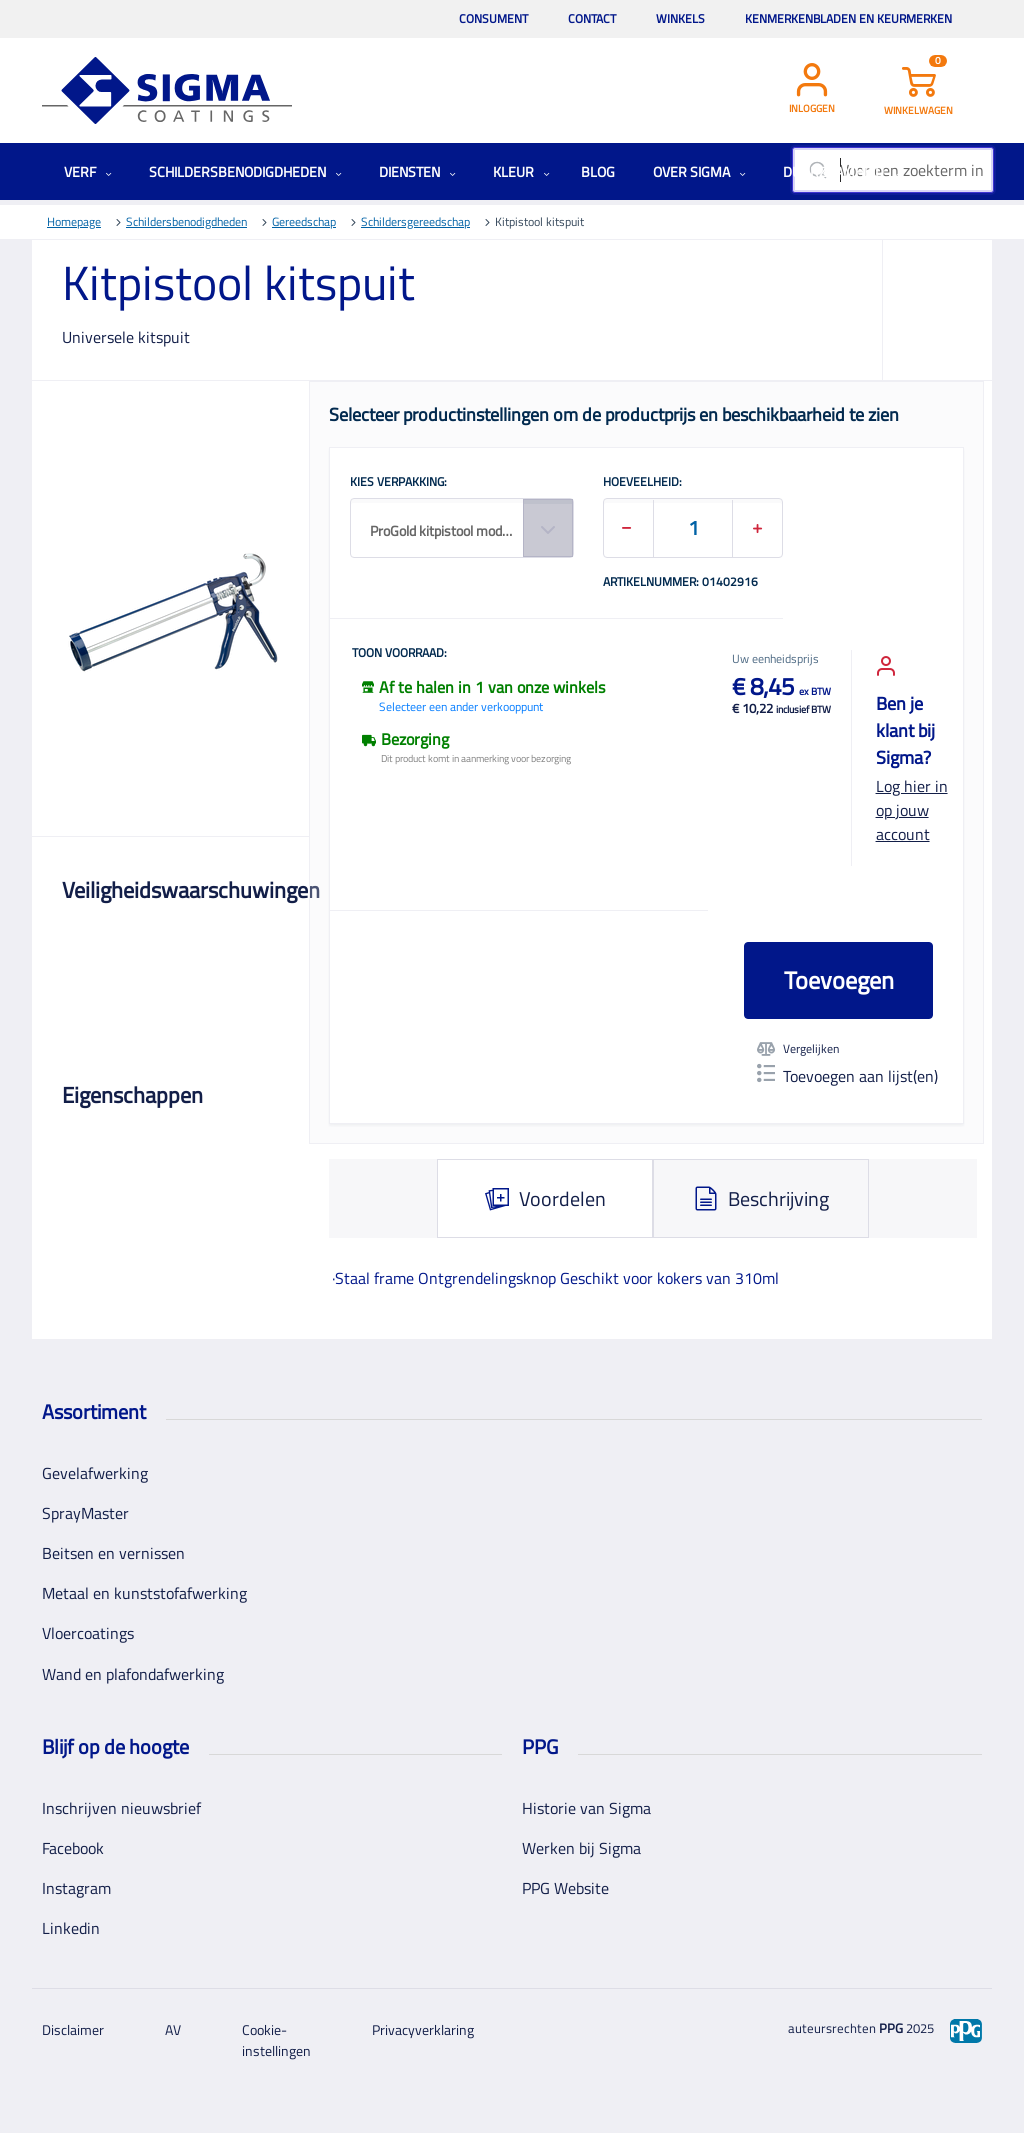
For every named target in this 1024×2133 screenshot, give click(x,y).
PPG (891, 2028)
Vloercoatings (88, 1633)
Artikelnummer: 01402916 (680, 583)
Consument (493, 18)
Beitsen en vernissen (113, 1553)
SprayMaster (85, 1513)
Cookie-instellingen (276, 2040)
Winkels (680, 18)
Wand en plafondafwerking (133, 1674)
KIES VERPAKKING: (398, 483)
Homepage (74, 221)
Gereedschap (304, 221)
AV (173, 2029)
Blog (598, 171)
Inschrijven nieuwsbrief (121, 1808)
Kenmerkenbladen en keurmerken (848, 18)
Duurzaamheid (841, 171)
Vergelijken (798, 1049)
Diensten (417, 171)
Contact (592, 18)
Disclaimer (73, 2029)
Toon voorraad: (399, 654)
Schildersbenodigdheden (245, 171)
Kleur (521, 171)
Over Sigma (699, 171)
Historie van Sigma (586, 1808)
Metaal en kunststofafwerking (144, 1593)
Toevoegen (839, 980)
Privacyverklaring (423, 2029)
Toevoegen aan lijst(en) (847, 1076)
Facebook (73, 1848)
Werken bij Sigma (581, 1848)
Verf (88, 171)
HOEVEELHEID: (642, 483)
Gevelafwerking (95, 1473)
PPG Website (565, 1888)
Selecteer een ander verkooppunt (461, 706)
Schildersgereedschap (415, 221)
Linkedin (71, 1928)
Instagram (76, 1888)
